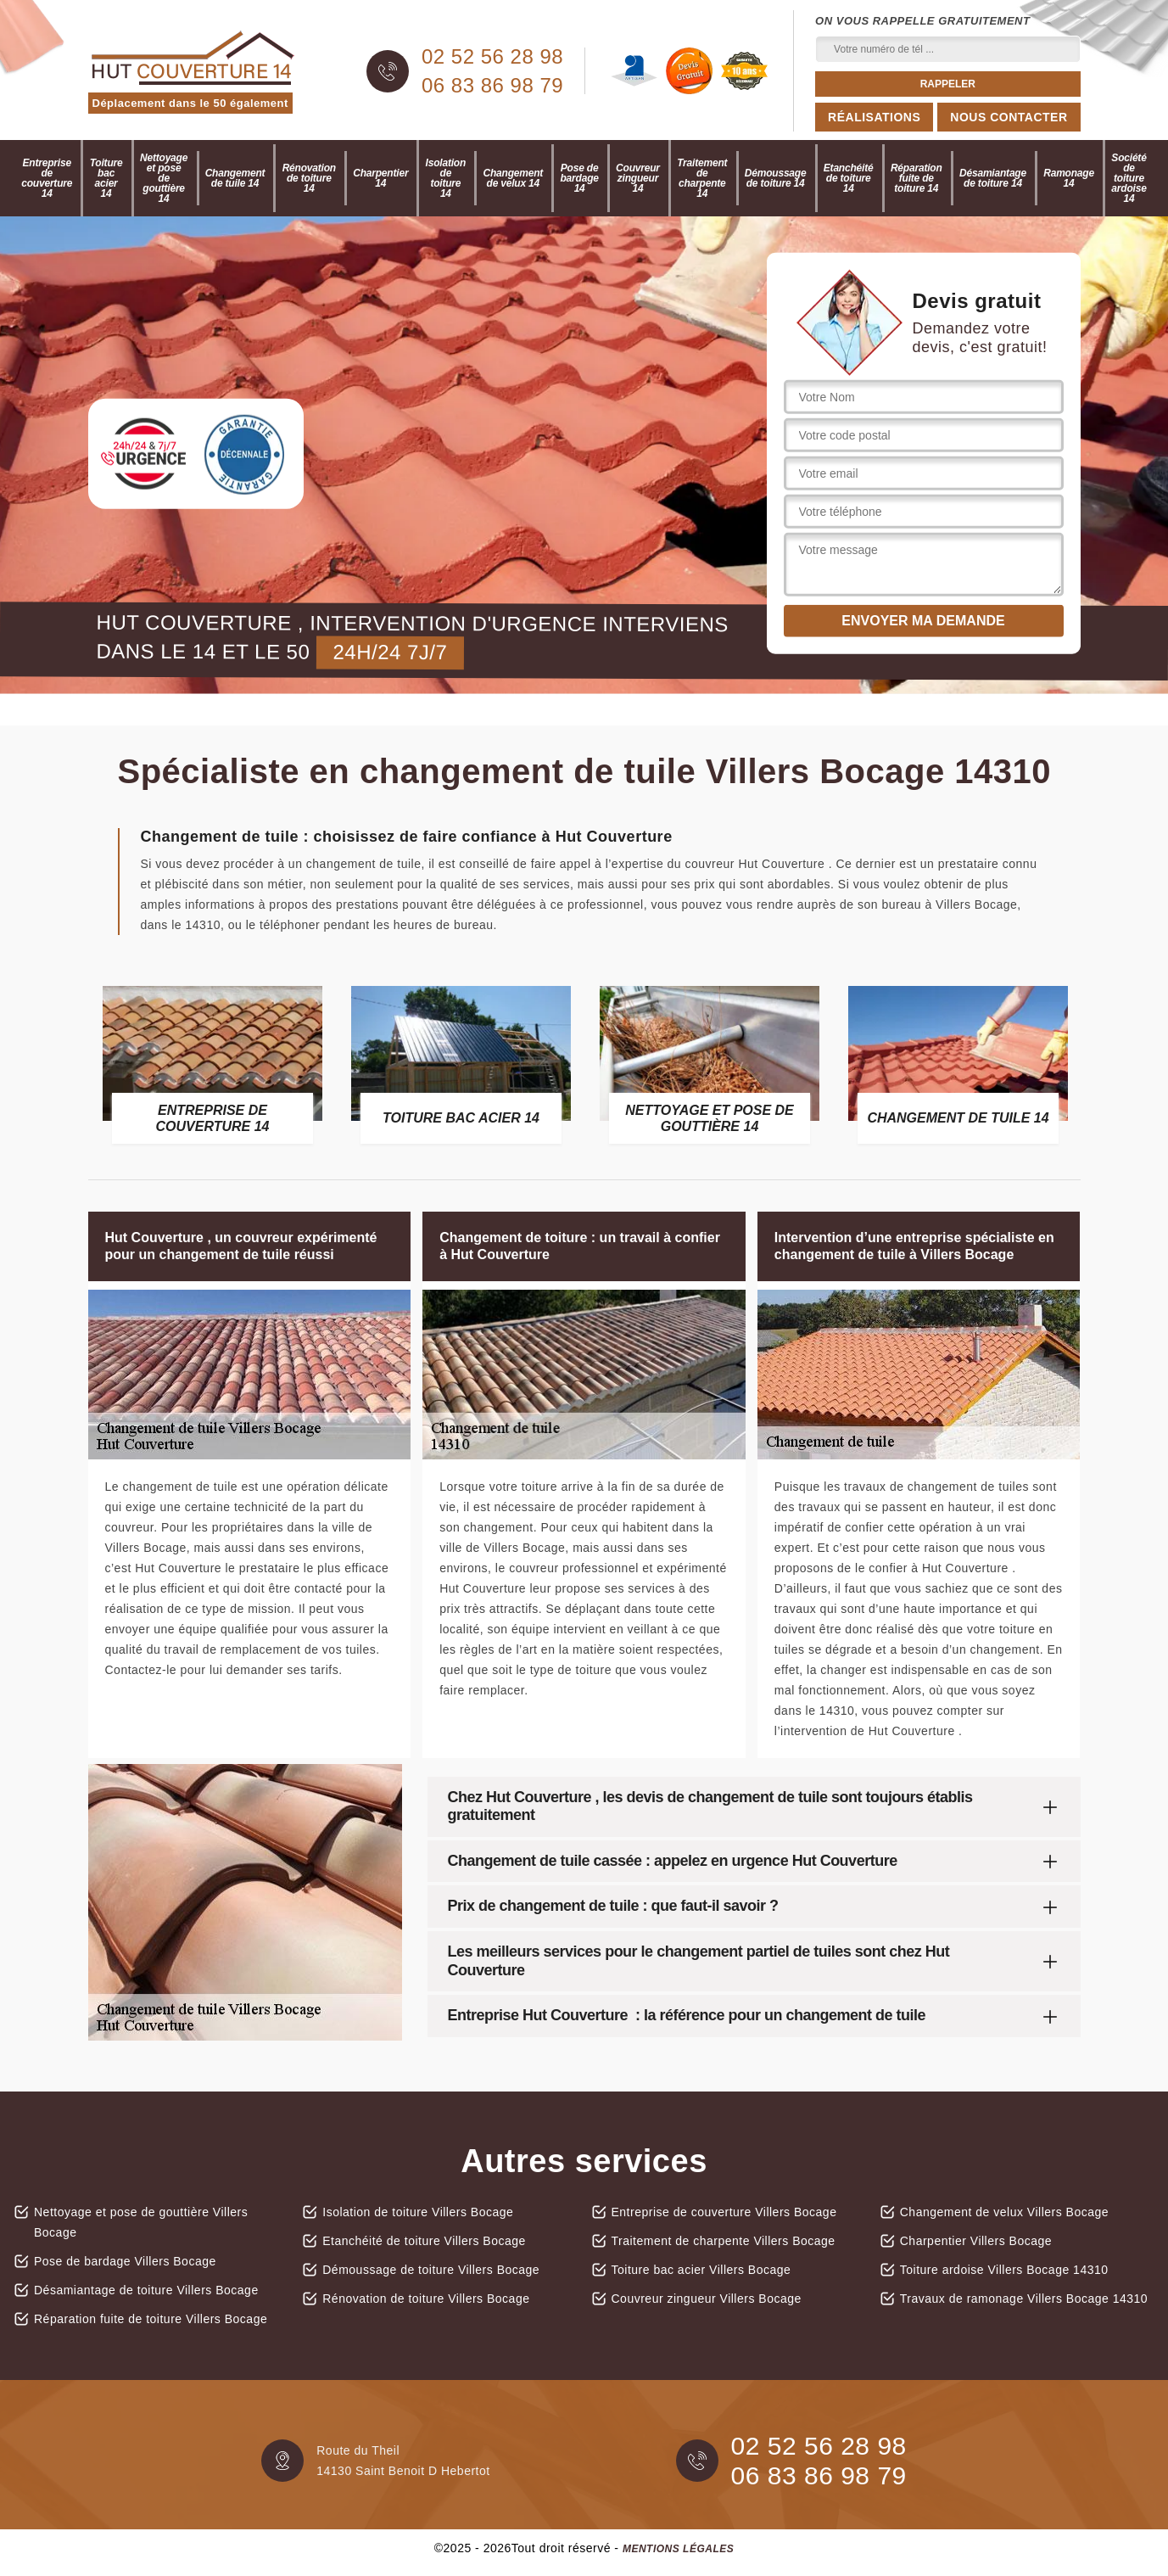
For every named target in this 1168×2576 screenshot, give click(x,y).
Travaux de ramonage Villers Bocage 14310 (1024, 2298)
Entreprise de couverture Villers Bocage (724, 2212)
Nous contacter (1008, 117)
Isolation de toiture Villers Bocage (417, 2212)
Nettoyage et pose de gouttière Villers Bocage (141, 2222)
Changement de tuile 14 (235, 178)
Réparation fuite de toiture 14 (916, 178)
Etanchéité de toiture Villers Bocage (424, 2241)
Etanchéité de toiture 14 (849, 178)
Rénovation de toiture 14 (309, 178)
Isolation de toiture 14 (446, 178)
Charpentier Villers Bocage (976, 2241)
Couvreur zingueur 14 (638, 178)
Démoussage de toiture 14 (776, 178)
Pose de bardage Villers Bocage (125, 2261)
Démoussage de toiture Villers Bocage (430, 2269)
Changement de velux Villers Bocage (1004, 2212)
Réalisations (874, 117)
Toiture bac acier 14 (106, 178)
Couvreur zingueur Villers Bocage (707, 2298)
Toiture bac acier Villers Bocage (701, 2269)
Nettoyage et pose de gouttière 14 (163, 178)
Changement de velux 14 (513, 178)
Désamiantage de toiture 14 (992, 178)
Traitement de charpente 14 (702, 178)
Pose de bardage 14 (579, 178)
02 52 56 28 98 (492, 57)
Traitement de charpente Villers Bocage (723, 2241)
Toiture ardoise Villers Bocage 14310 (1004, 2269)
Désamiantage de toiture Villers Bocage (146, 2290)
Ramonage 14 (1068, 178)
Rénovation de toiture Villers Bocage (425, 2298)
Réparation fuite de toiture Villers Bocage (150, 2319)
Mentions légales (678, 2549)
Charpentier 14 (380, 178)
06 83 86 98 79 (492, 86)
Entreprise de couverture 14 (46, 178)
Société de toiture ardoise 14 (1128, 178)
